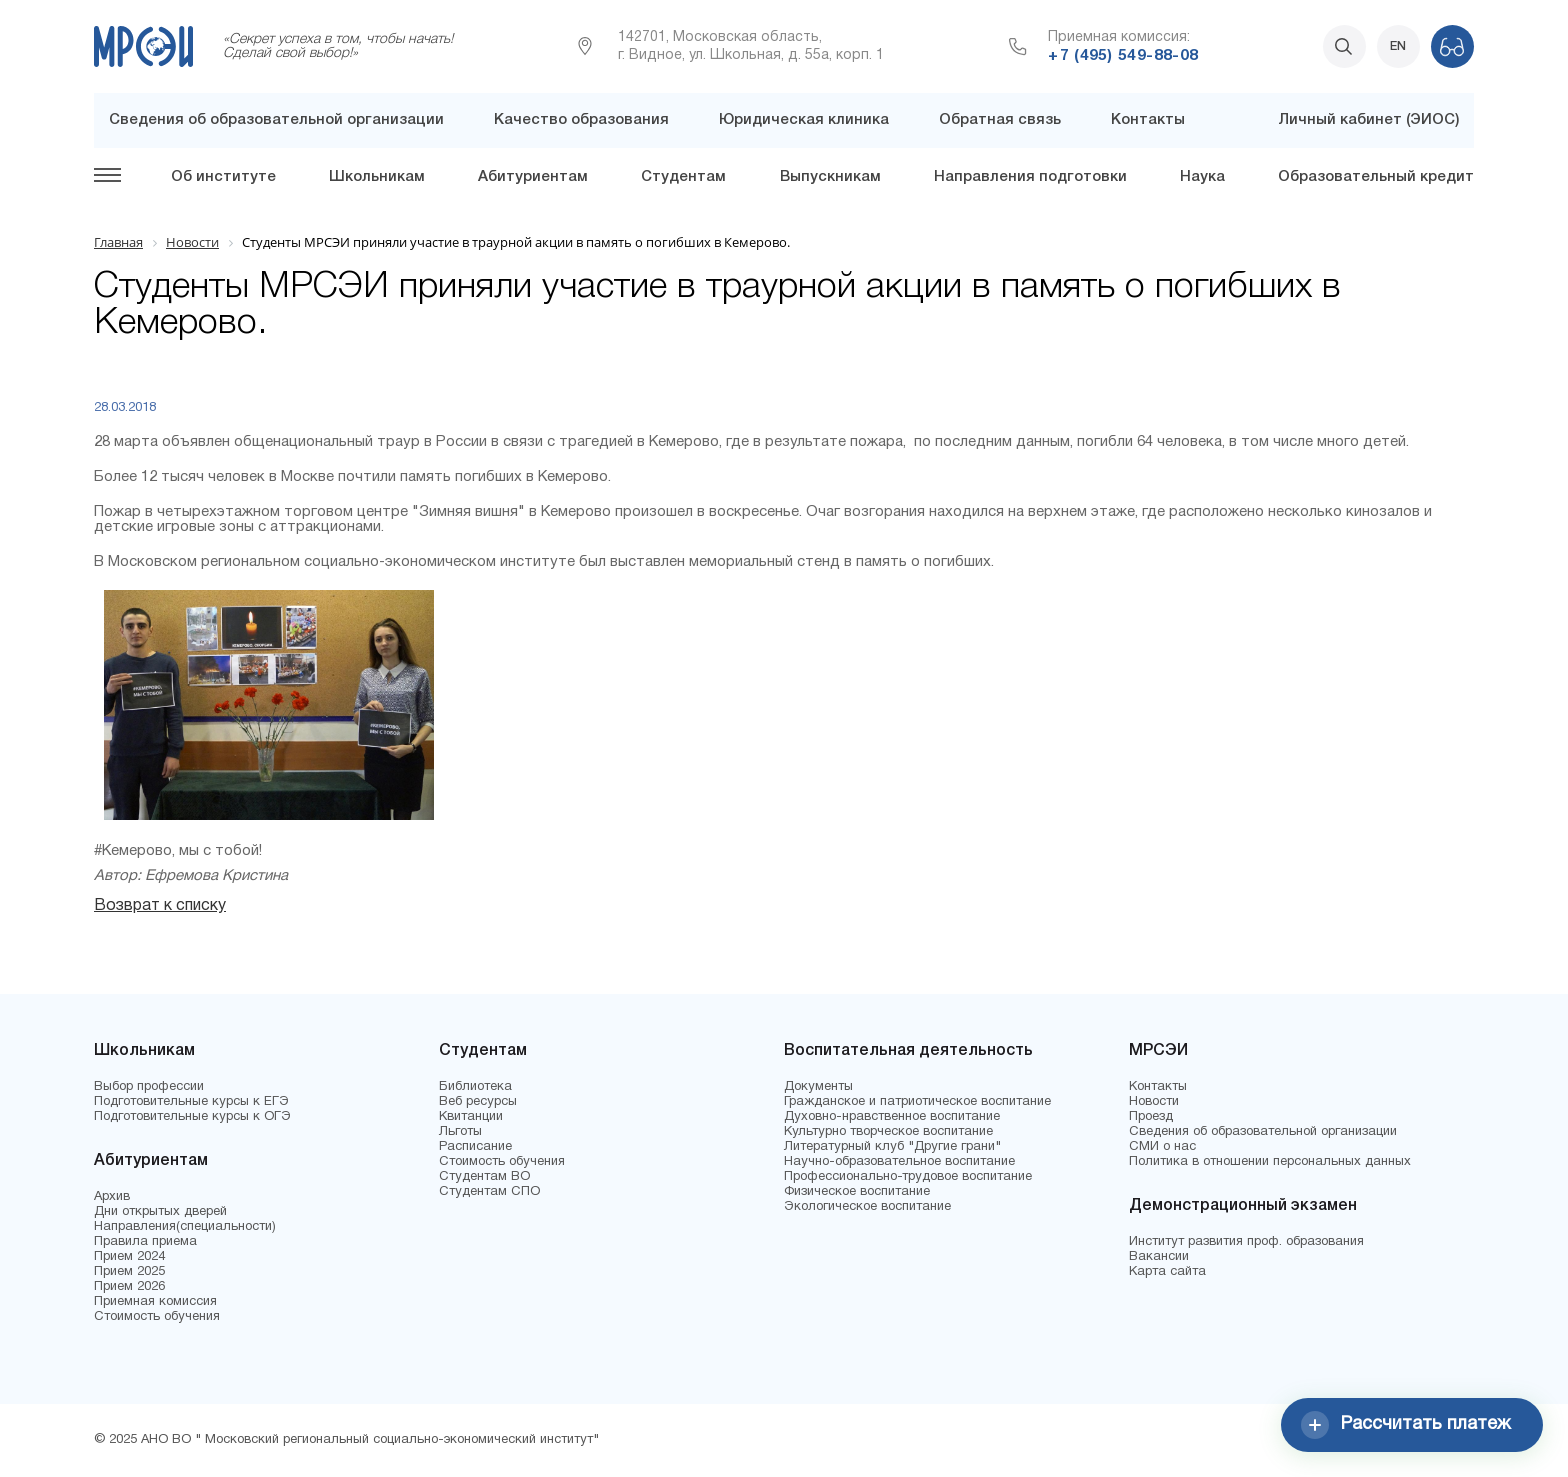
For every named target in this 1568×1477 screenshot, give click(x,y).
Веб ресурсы (478, 1102)
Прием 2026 (129, 1287)
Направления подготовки (1030, 177)
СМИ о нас (1162, 1147)
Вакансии (1159, 1257)
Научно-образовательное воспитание (899, 1162)
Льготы (460, 1132)
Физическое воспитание (857, 1192)
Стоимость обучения (157, 1317)
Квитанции (471, 1117)
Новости (1154, 1102)
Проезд (1151, 1117)
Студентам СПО (489, 1192)
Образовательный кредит (1376, 177)
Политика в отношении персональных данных (1270, 1162)
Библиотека (475, 1087)
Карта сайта (1167, 1272)
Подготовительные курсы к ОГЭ (192, 1117)
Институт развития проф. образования (1246, 1242)
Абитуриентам (533, 177)
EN (1398, 46)
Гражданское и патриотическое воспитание (917, 1102)
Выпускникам (830, 177)
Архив (112, 1197)
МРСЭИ (1158, 1051)
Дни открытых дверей (160, 1212)
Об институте (223, 177)
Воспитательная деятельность (908, 1051)
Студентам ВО (484, 1177)
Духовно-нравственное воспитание (892, 1117)
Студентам (683, 177)
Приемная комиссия (155, 1302)
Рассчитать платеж (1406, 1425)
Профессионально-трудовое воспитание (908, 1177)
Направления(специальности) (185, 1227)
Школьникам (377, 177)
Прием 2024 (129, 1257)
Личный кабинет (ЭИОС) (1368, 120)
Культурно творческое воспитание (888, 1132)
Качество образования (581, 120)
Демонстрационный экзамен (1243, 1206)
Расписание (475, 1147)
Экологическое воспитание (867, 1207)
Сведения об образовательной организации (276, 120)
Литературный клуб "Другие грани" (892, 1147)
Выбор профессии (149, 1087)
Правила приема (145, 1242)
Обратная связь (1000, 120)
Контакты (1148, 120)
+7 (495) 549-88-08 (1123, 56)
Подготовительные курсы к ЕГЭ (191, 1102)
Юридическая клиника (804, 120)
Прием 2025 (129, 1272)
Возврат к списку (160, 906)
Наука (1202, 177)
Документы (818, 1087)
